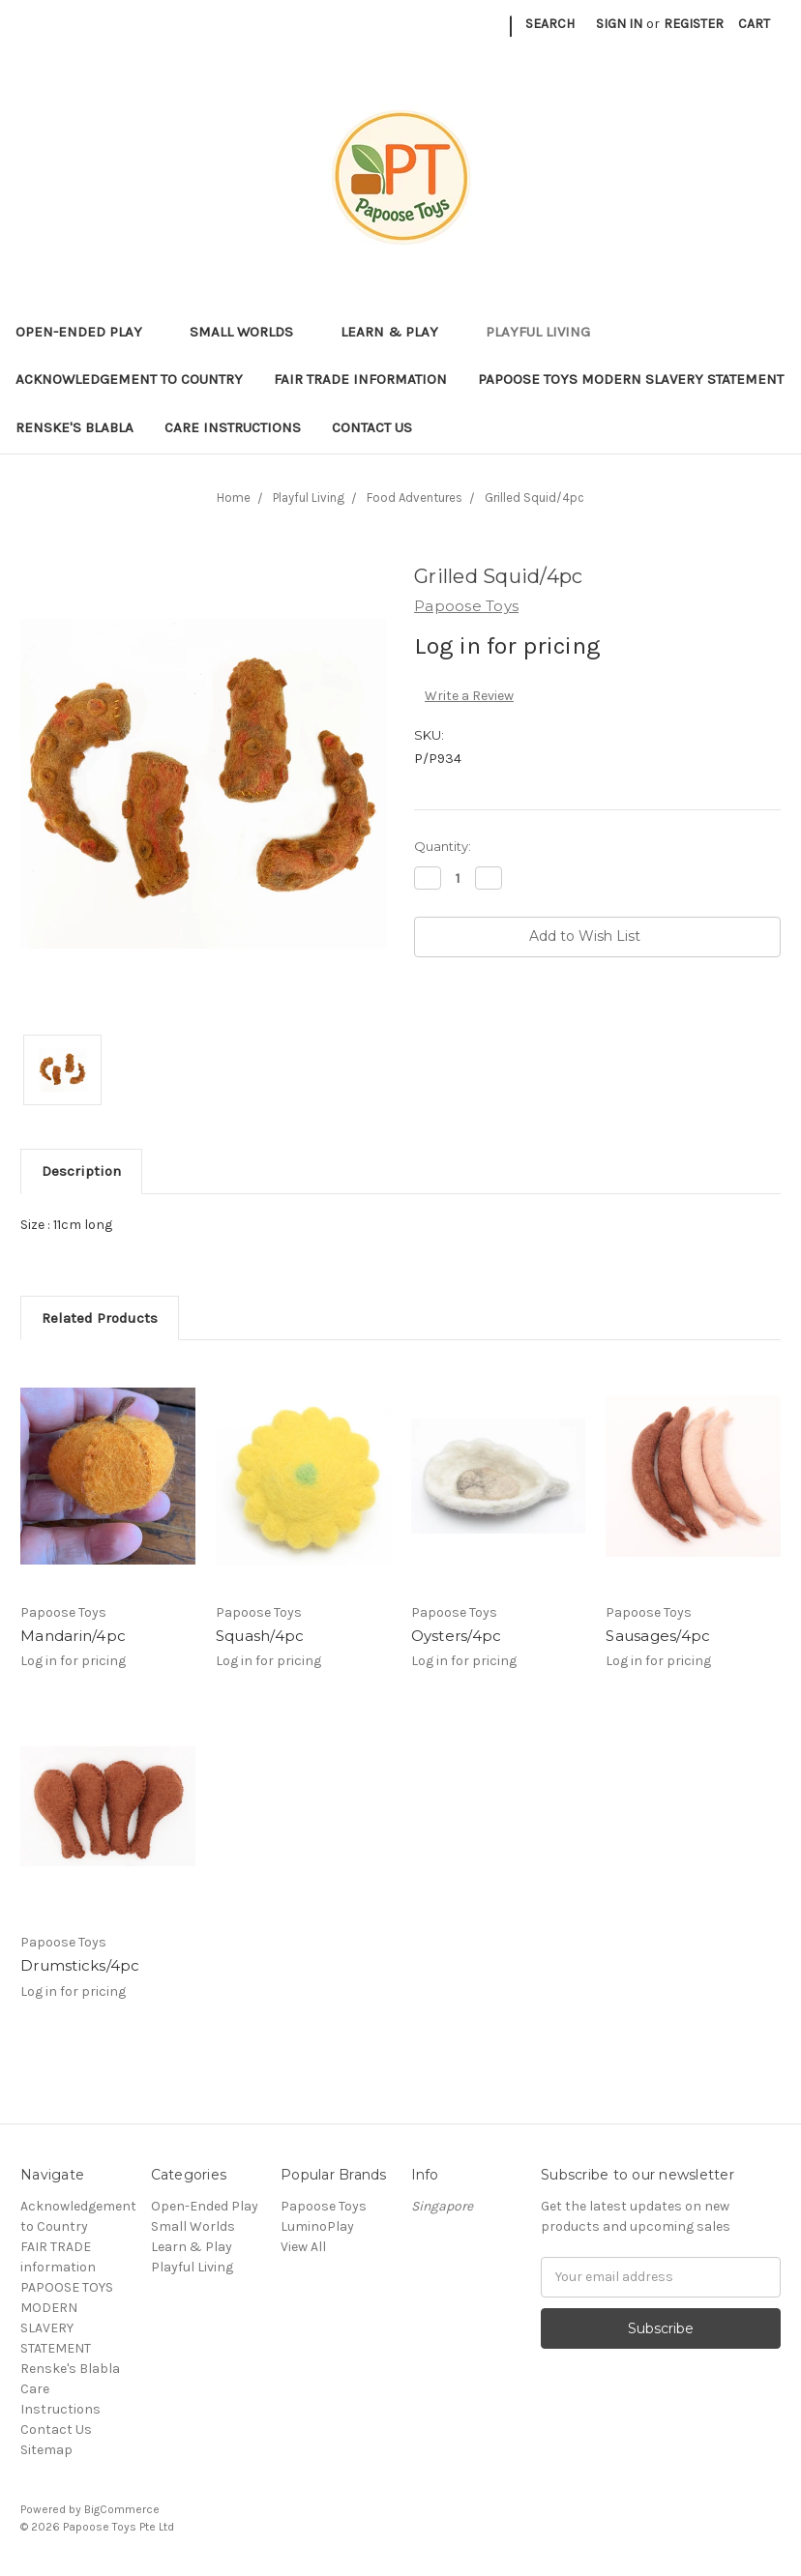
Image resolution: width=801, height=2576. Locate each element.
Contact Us (372, 427)
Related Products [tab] (100, 1318)
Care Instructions (232, 427)
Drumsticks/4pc (80, 1965)
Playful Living (546, 331)
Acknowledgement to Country (129, 379)
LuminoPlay (317, 2226)
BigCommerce (122, 2509)
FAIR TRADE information (360, 379)
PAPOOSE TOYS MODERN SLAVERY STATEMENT (631, 379)
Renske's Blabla (74, 427)
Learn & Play (398, 331)
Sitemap (46, 2450)
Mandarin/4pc (73, 1635)
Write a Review (469, 696)
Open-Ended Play (87, 331)
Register (694, 23)
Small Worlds (250, 331)
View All (303, 2247)
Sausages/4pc (658, 1635)
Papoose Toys (324, 2206)
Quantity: (442, 846)
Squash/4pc (260, 1635)
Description (81, 1171)
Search (550, 23)
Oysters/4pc (456, 1635)
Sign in (619, 23)
